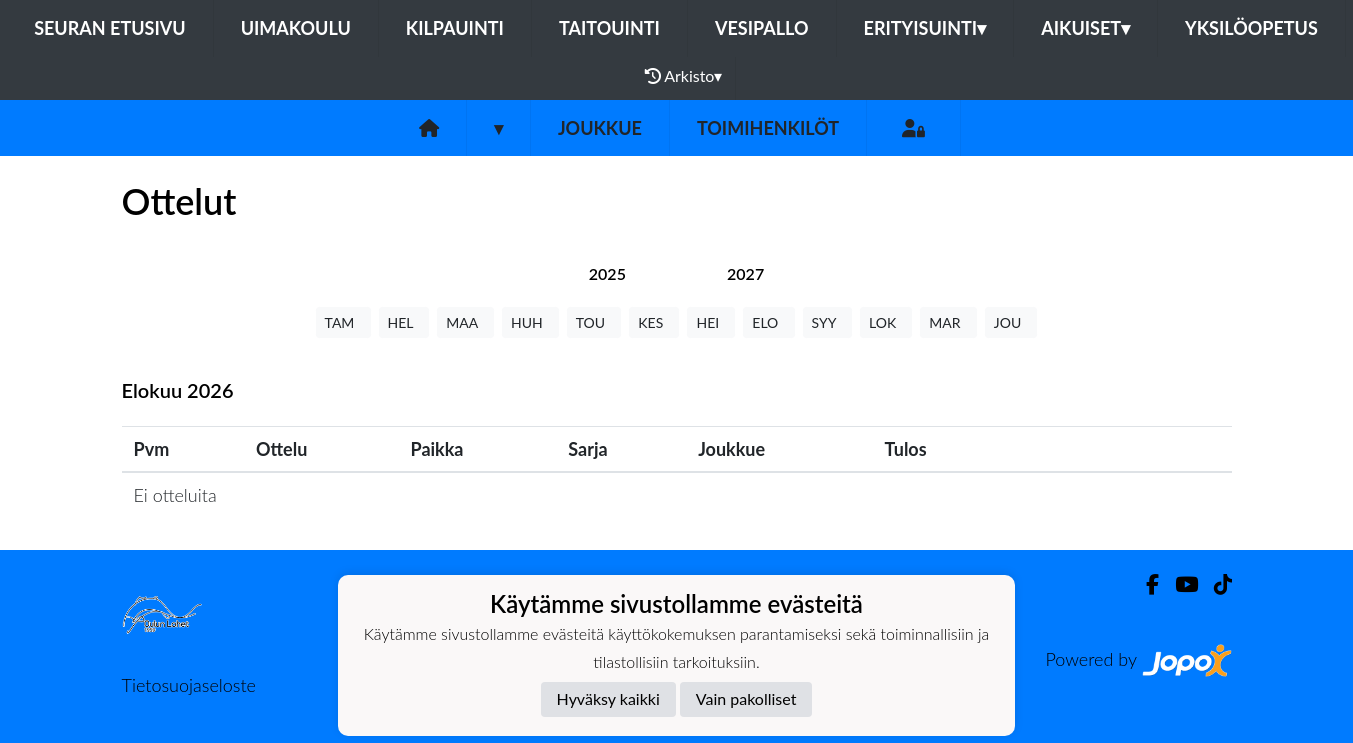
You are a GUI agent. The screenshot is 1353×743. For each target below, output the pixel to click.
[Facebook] (1144, 584)
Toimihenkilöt (768, 128)
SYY (827, 322)
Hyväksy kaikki (608, 698)
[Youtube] (1178, 584)
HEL (404, 322)
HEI (711, 322)
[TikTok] (1215, 584)
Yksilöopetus (1251, 28)
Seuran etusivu (110, 28)
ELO (768, 322)
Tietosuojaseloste (189, 685)
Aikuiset (1085, 28)
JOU (1011, 322)
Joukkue (600, 128)
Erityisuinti (925, 28)
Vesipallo (762, 28)
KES (654, 322)
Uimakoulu (296, 28)
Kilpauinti (455, 28)
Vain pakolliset (746, 698)
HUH (530, 322)
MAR (948, 322)
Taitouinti (609, 28)
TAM (343, 322)
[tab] (607, 273)
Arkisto (684, 76)
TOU (594, 322)
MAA (465, 322)
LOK (886, 322)
